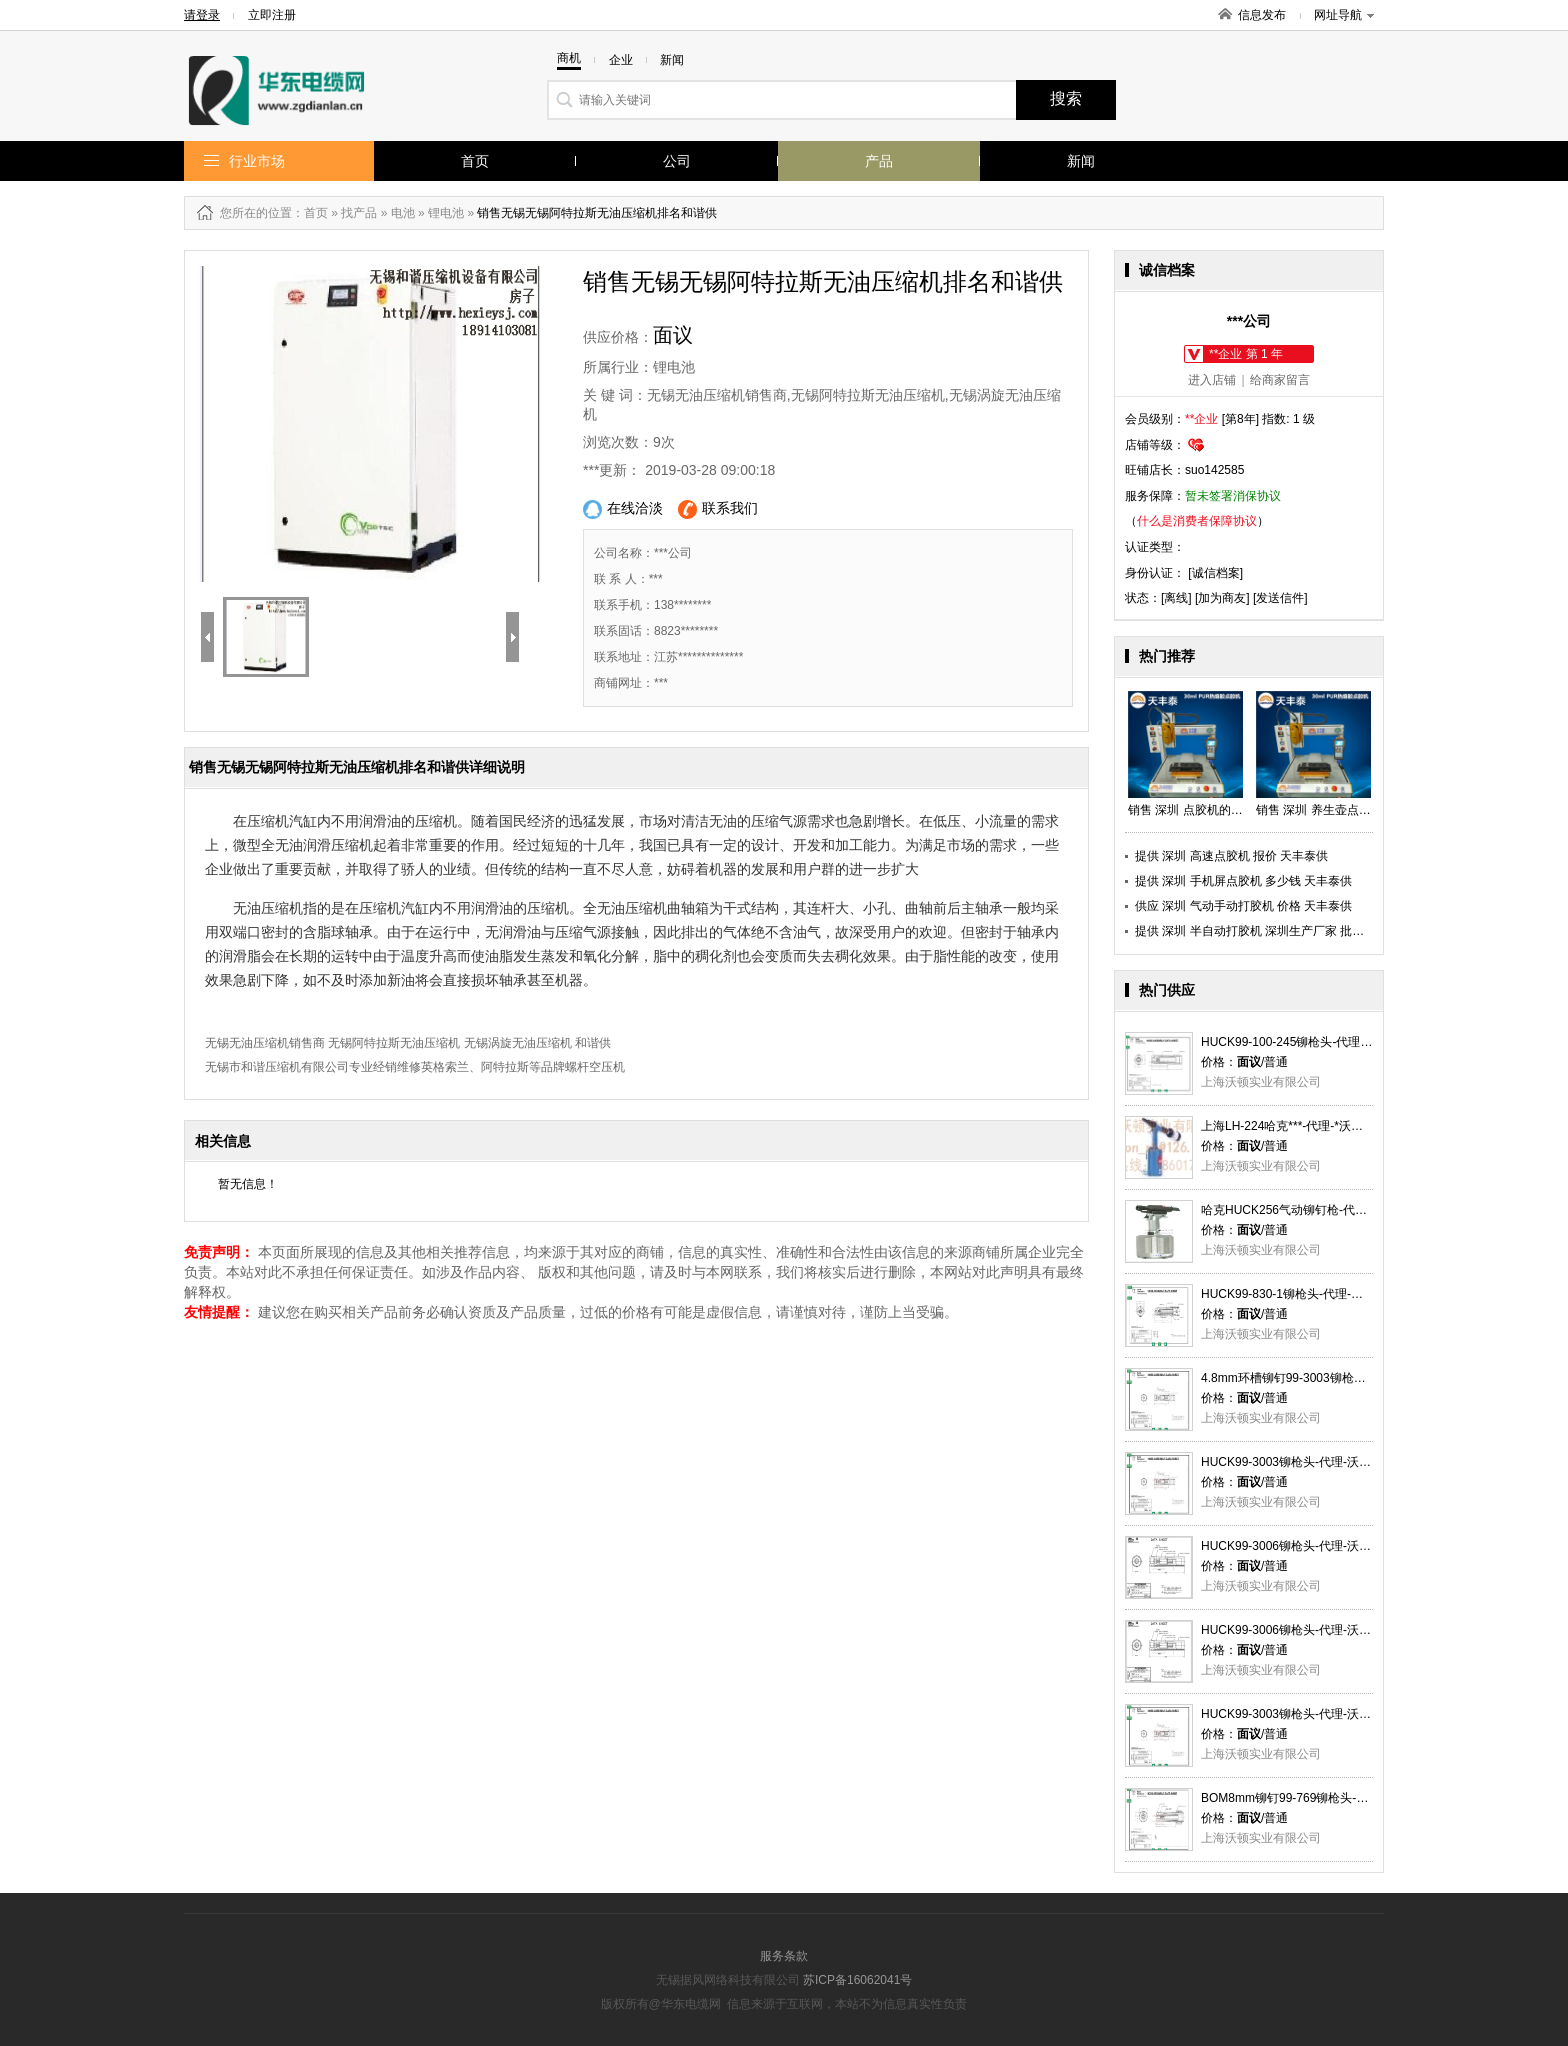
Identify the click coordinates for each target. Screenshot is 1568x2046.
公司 (677, 161)
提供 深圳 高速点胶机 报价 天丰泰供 (1231, 856)
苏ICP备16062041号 (857, 1980)
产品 (879, 161)
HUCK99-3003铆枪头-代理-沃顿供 (1292, 1462)
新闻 (1081, 161)
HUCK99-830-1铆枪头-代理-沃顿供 (1294, 1294)
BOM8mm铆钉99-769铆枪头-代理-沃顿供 (1310, 1798)
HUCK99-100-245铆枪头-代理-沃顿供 (1300, 1042)
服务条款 (784, 1956)
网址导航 (1344, 15)
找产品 (359, 213)
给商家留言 (1280, 380)
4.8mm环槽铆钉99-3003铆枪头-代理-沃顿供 (1317, 1378)
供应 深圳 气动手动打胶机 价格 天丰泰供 (1243, 906)
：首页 (310, 213)
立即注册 (272, 15)
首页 (475, 161)
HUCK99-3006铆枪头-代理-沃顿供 (1292, 1546)
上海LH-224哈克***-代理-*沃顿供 (1288, 1126)
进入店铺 (1212, 380)
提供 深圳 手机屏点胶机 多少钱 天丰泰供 (1243, 881)
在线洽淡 (623, 509)
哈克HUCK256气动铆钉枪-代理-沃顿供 (1304, 1210)
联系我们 (718, 509)
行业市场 (257, 161)
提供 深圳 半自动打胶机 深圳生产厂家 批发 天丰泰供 (1275, 931)
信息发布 (1262, 15)
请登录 (202, 15)
